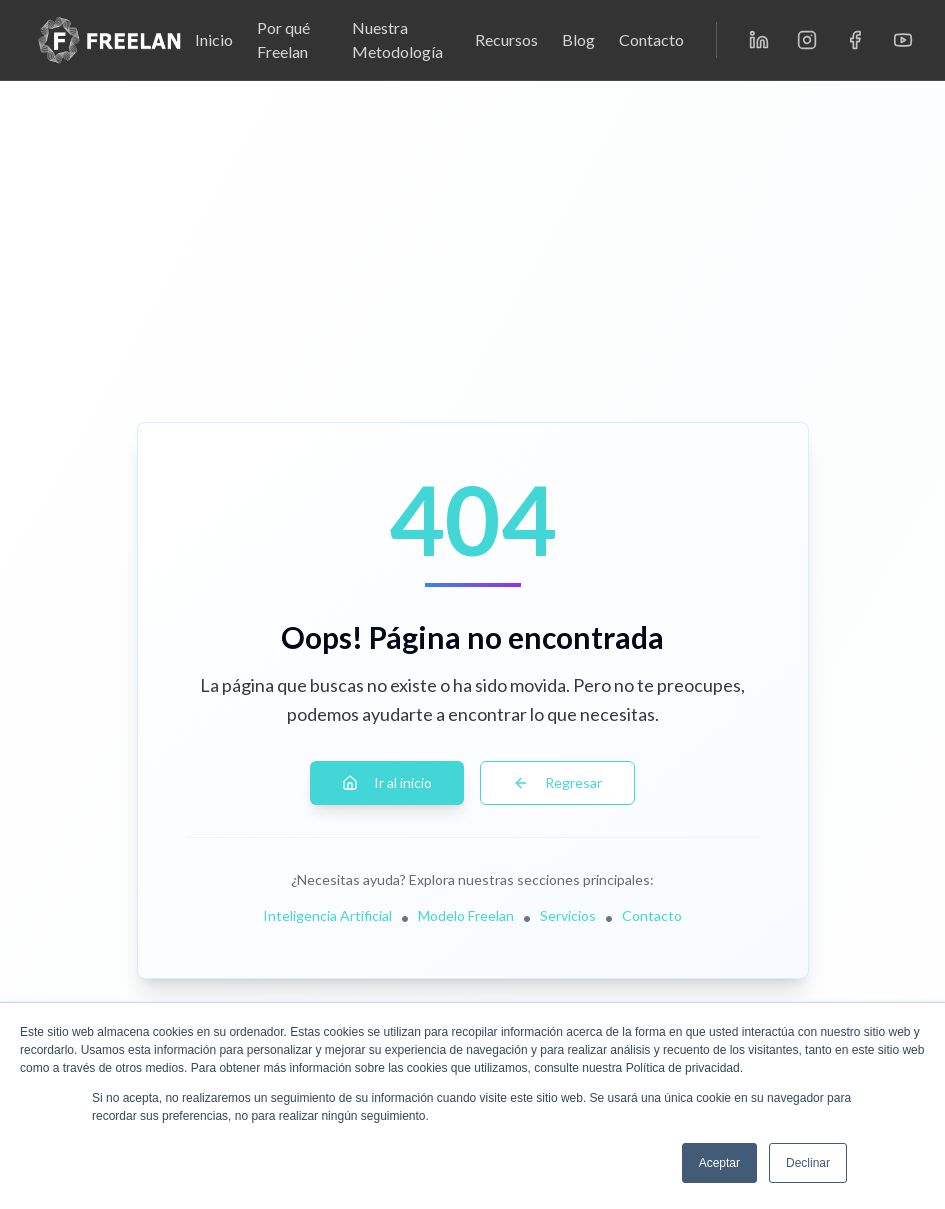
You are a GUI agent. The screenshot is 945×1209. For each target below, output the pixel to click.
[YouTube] (903, 40)
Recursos (506, 39)
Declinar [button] (808, 1163)
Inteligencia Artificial (327, 915)
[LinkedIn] (759, 40)
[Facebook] (855, 40)
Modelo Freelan (466, 915)
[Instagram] (807, 40)
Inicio (214, 39)
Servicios (568, 915)
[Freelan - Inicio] (109, 40)
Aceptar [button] (719, 1163)
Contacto (651, 39)
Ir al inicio (387, 782)
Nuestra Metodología (397, 39)
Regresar (557, 782)
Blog (578, 39)
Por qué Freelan (283, 39)
